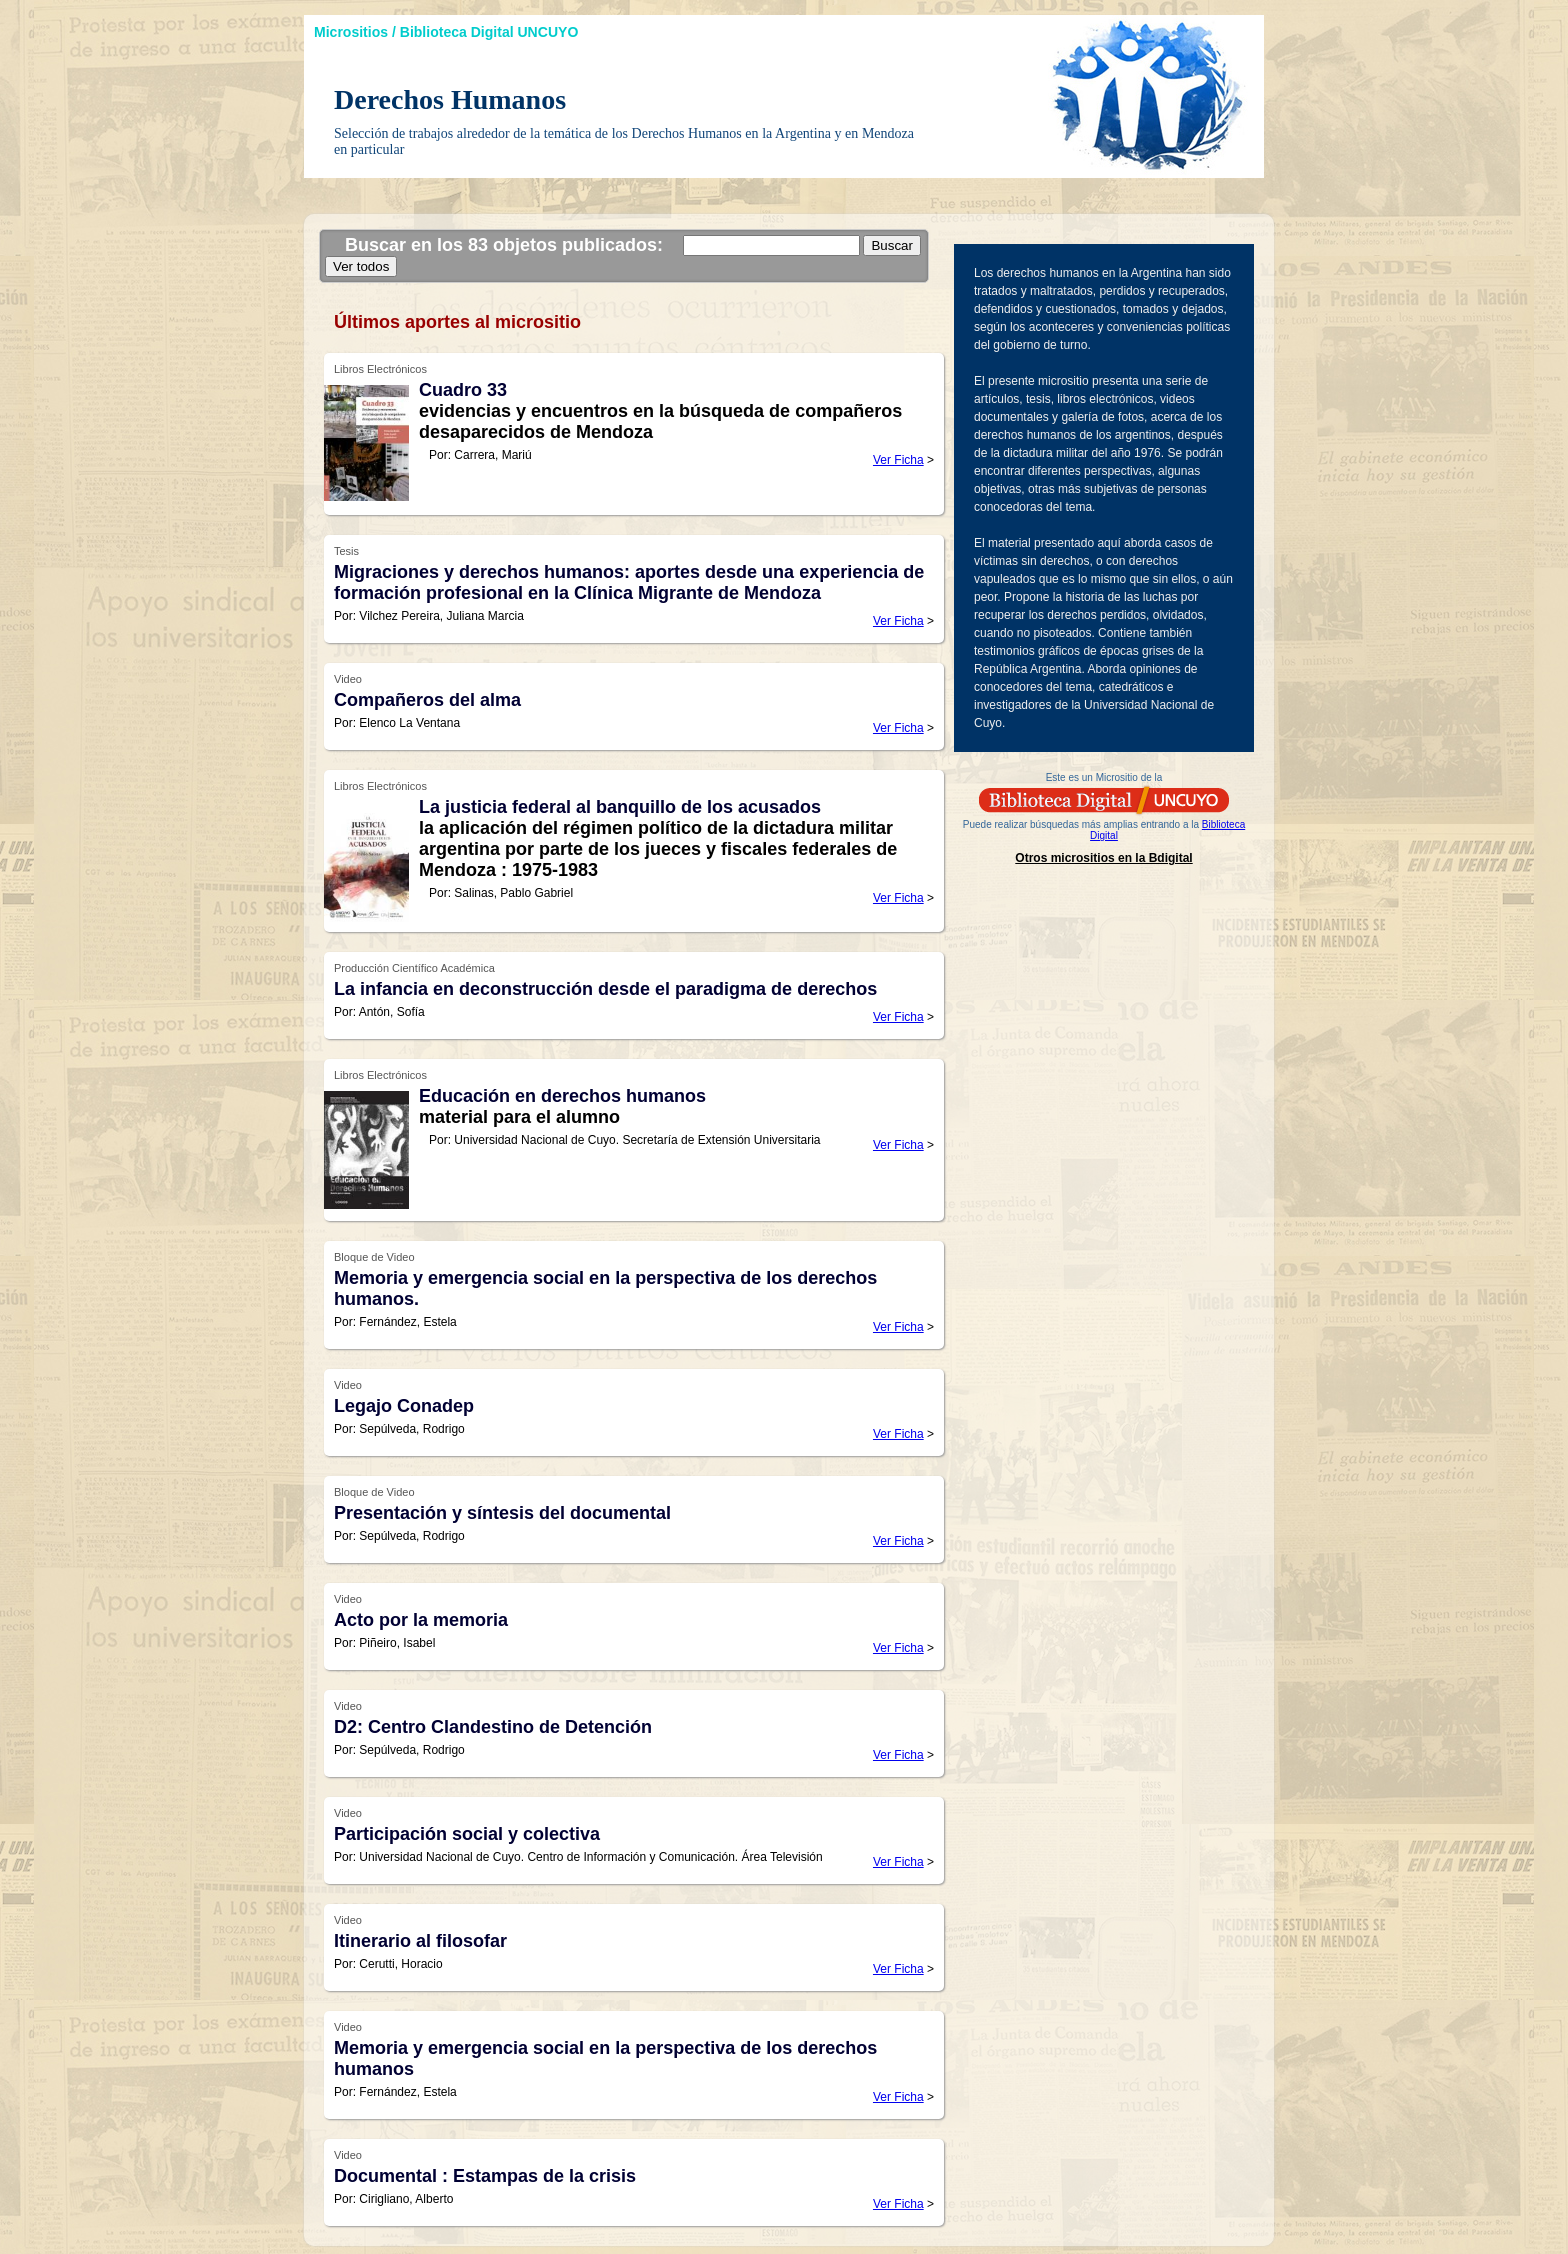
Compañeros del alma (427, 700)
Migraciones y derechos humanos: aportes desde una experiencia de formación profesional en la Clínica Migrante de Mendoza (629, 582)
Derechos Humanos (450, 99)
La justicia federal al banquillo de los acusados (620, 807)
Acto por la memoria (421, 1620)
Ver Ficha (898, 460)
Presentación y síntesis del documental (502, 1513)
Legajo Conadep (404, 1406)
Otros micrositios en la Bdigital (1103, 858)
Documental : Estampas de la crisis (485, 2176)
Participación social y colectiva (467, 1834)
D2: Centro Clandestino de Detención (493, 1727)
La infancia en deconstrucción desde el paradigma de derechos (605, 989)
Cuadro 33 (463, 390)
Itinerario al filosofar (420, 1941)
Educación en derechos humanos (562, 1096)
